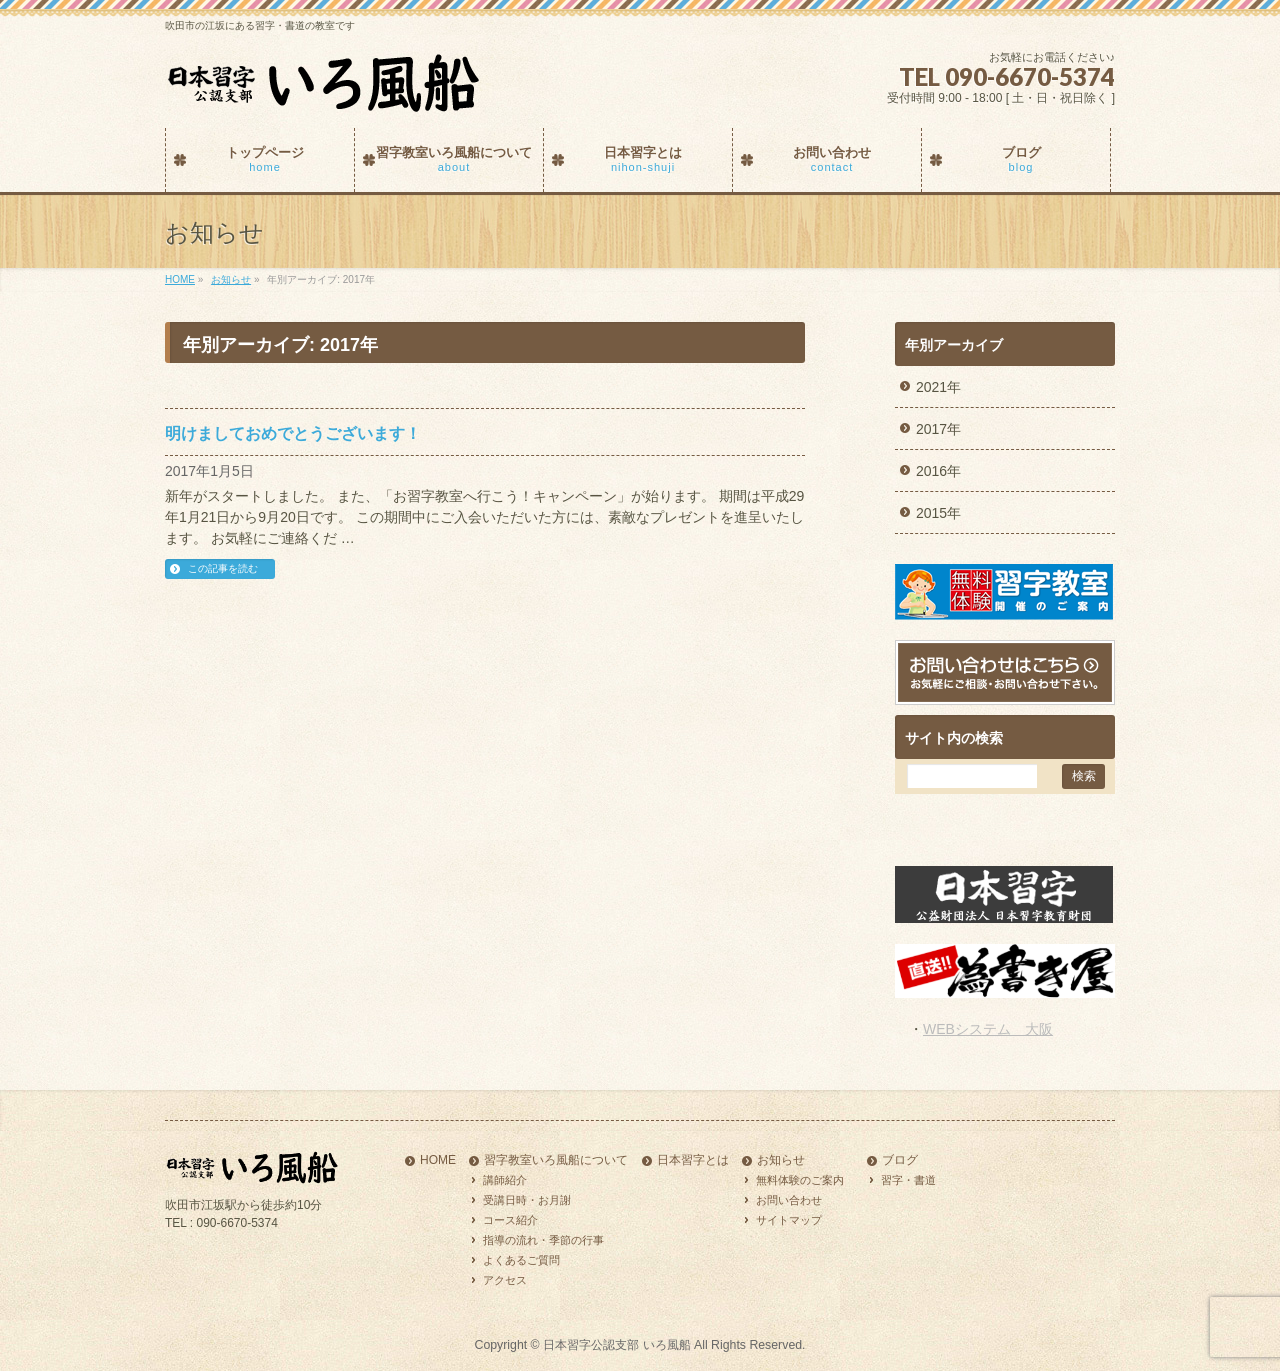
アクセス (505, 1280)
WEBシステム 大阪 (988, 1029)
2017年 (938, 429)
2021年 (938, 387)
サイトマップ (789, 1220)
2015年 (938, 513)
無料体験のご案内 (800, 1180)
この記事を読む (223, 568)
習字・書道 (908, 1180)
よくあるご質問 (521, 1260)
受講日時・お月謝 (527, 1200)
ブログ (900, 1160)
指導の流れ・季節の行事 (543, 1240)
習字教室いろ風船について (556, 1160)
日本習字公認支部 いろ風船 (616, 1345)
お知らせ (781, 1160)
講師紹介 (505, 1180)
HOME (438, 1160)
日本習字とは (693, 1160)
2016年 (938, 471)
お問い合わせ (789, 1200)
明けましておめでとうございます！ (293, 433)
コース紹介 (510, 1220)
